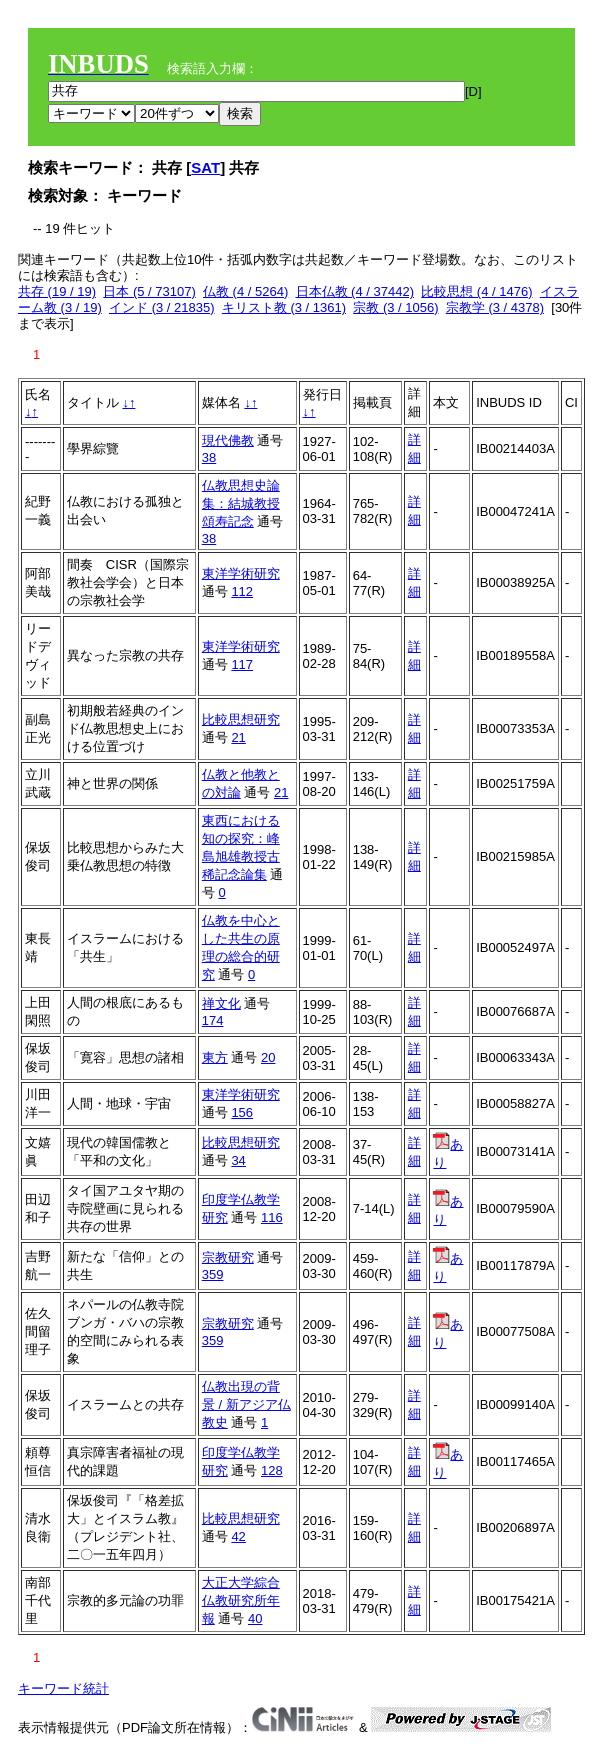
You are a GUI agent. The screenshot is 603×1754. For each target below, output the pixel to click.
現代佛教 (228, 440)
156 (242, 1112)
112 (242, 591)
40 (255, 1618)
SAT (205, 167)
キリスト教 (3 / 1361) (284, 307)
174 (213, 1020)
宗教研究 (228, 1257)
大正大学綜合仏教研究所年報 (241, 1600)
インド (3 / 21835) (162, 307)
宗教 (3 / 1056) (395, 307)
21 (238, 737)
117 (242, 664)
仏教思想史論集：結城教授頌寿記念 (241, 503)
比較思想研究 (241, 719)
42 (238, 1536)
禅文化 (221, 1003)
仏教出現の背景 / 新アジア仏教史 (246, 1404)
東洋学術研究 (241, 573)
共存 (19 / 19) (57, 291)
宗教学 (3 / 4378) (495, 307)
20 (268, 1057)
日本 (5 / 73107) (149, 291)
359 (213, 1274)
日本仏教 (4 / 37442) (355, 291)
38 (209, 457)
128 (272, 1470)
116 (272, 1217)
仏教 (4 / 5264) (245, 291)
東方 (215, 1057)
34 (238, 1160)
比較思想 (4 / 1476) (476, 291)
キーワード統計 (63, 1688)
